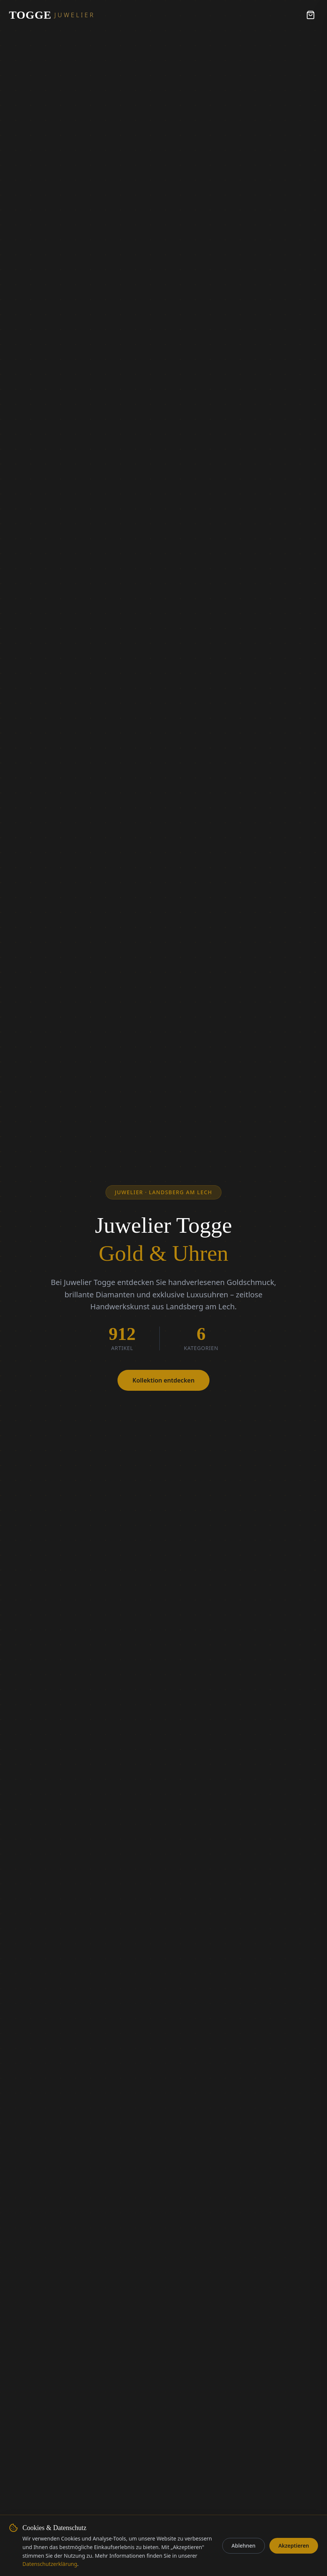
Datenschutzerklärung (49, 2563)
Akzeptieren (293, 2545)
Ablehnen (244, 2545)
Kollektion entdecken (163, 1380)
